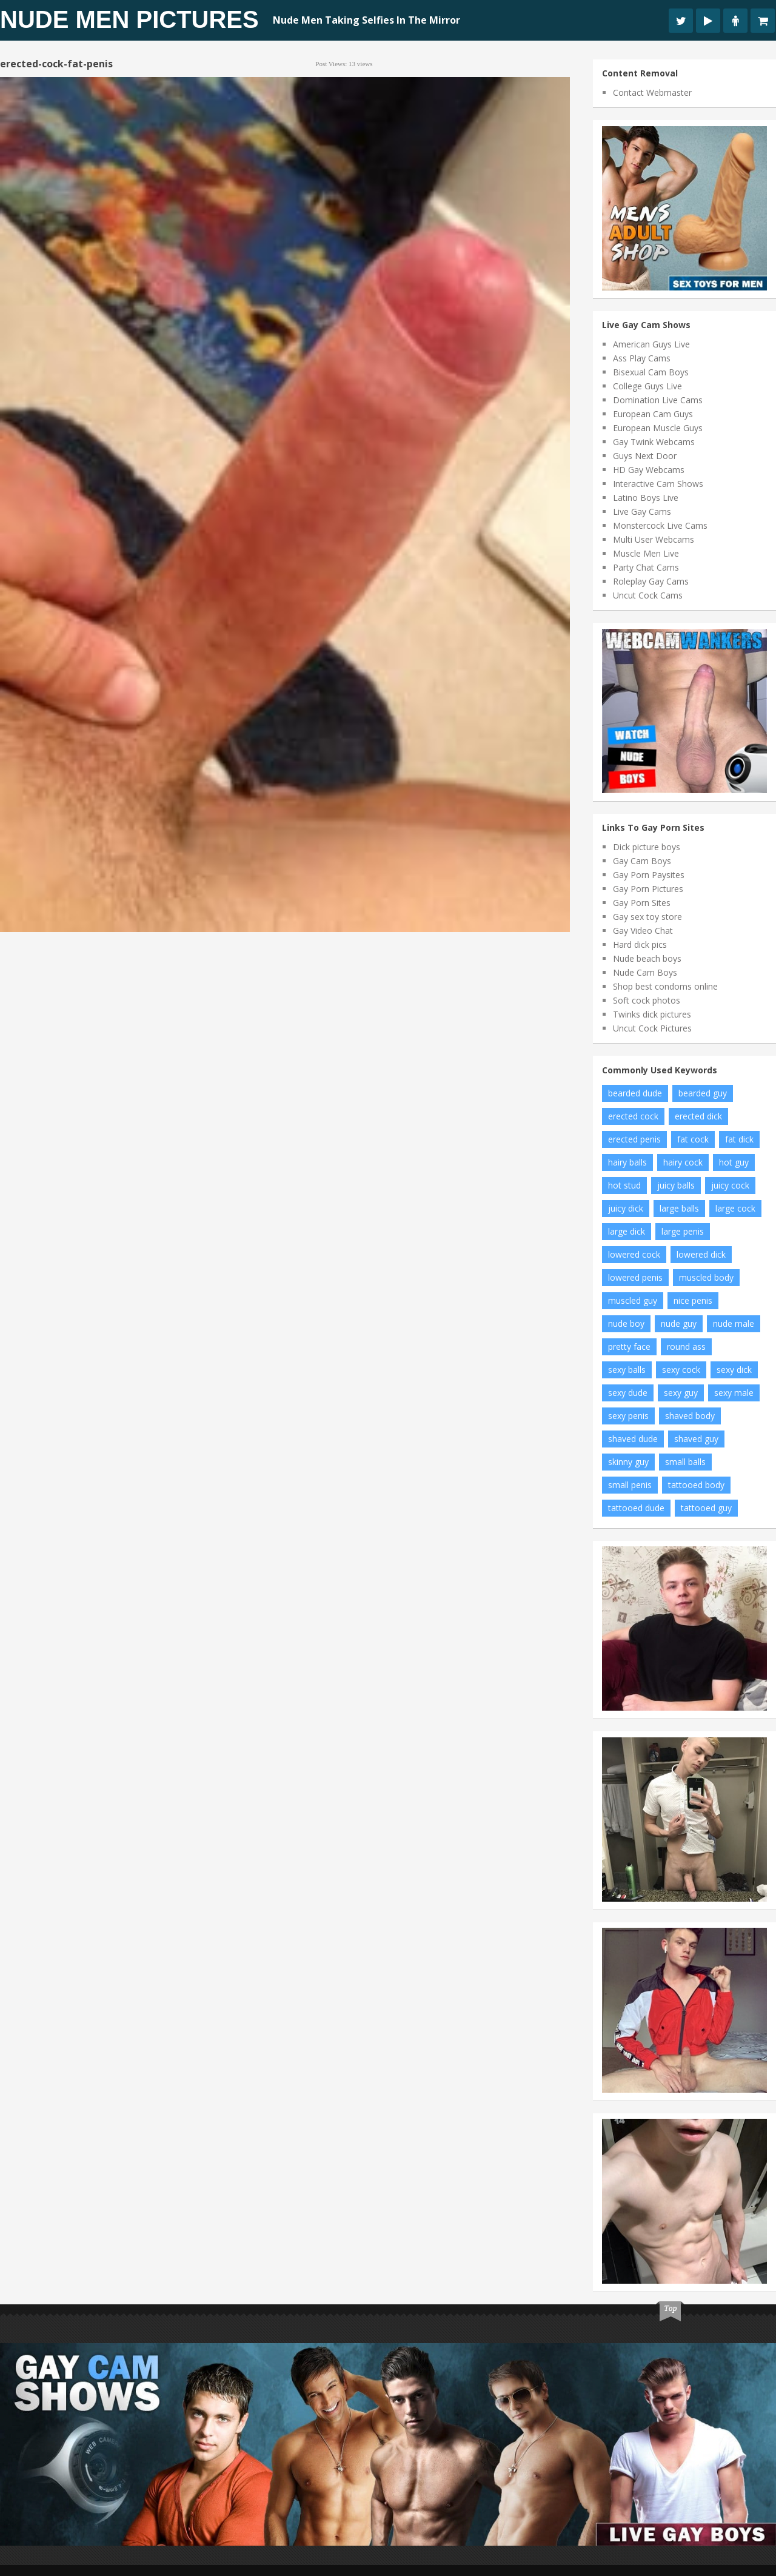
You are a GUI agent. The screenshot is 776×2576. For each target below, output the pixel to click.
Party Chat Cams (646, 567)
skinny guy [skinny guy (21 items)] (628, 1461)
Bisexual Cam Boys (651, 372)
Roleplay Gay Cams (651, 581)
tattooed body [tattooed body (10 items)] (696, 1485)
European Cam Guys (653, 414)
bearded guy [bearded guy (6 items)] (702, 1093)
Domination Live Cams (658, 400)
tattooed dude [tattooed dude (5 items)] (636, 1508)
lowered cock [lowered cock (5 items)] (634, 1254)
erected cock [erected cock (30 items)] (633, 1116)
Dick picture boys (646, 847)
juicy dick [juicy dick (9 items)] (625, 1208)
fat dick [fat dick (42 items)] (739, 1139)
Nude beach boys (647, 958)
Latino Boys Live (645, 497)
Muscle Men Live (646, 553)
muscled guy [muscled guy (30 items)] (632, 1300)
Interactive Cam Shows (658, 483)
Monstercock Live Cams (660, 525)
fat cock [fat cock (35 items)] (693, 1139)
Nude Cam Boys (645, 972)
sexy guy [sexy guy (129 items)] (681, 1392)
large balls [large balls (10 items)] (679, 1208)
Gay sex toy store (647, 916)
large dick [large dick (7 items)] (626, 1231)
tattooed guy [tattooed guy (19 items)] (706, 1508)
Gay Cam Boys (642, 861)
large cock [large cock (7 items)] (735, 1208)
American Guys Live (651, 344)
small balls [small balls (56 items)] (685, 1461)
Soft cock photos (646, 1000)
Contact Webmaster (652, 92)
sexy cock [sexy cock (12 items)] (681, 1369)
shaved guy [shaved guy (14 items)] (696, 1438)
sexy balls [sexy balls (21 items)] (627, 1369)
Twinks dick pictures (652, 1014)
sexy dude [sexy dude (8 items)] (627, 1392)
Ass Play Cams (642, 358)
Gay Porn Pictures (648, 888)
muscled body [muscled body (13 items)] (706, 1277)
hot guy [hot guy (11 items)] (734, 1162)
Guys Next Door (645, 455)
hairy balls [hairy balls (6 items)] (627, 1162)
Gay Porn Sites (642, 902)
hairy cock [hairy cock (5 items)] (683, 1162)
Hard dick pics (640, 944)
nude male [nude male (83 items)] (733, 1323)
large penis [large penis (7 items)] (682, 1231)
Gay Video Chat (643, 930)
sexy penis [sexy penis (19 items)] (628, 1415)
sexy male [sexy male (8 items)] (734, 1392)
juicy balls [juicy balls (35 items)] (676, 1185)
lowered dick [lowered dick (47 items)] (701, 1254)
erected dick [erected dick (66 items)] (698, 1116)
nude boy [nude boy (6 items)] (626, 1323)
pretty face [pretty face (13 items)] (629, 1346)
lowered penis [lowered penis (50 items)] (635, 1277)
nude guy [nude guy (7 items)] (679, 1323)
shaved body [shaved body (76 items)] (690, 1415)
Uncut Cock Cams (648, 595)
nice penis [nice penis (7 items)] (693, 1300)
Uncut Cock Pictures (652, 1028)
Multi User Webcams (653, 539)
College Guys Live (647, 386)
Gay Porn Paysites (648, 874)
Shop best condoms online (665, 986)
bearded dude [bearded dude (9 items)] (635, 1093)
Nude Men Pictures (129, 19)
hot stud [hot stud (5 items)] (624, 1185)
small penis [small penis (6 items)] (630, 1485)
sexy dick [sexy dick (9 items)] (734, 1369)
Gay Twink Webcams (654, 442)
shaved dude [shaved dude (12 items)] (633, 1438)
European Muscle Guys (658, 428)
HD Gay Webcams (648, 469)
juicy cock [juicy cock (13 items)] (730, 1185)
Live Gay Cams (642, 511)
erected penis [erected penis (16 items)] (634, 1139)
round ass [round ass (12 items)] (686, 1346)
